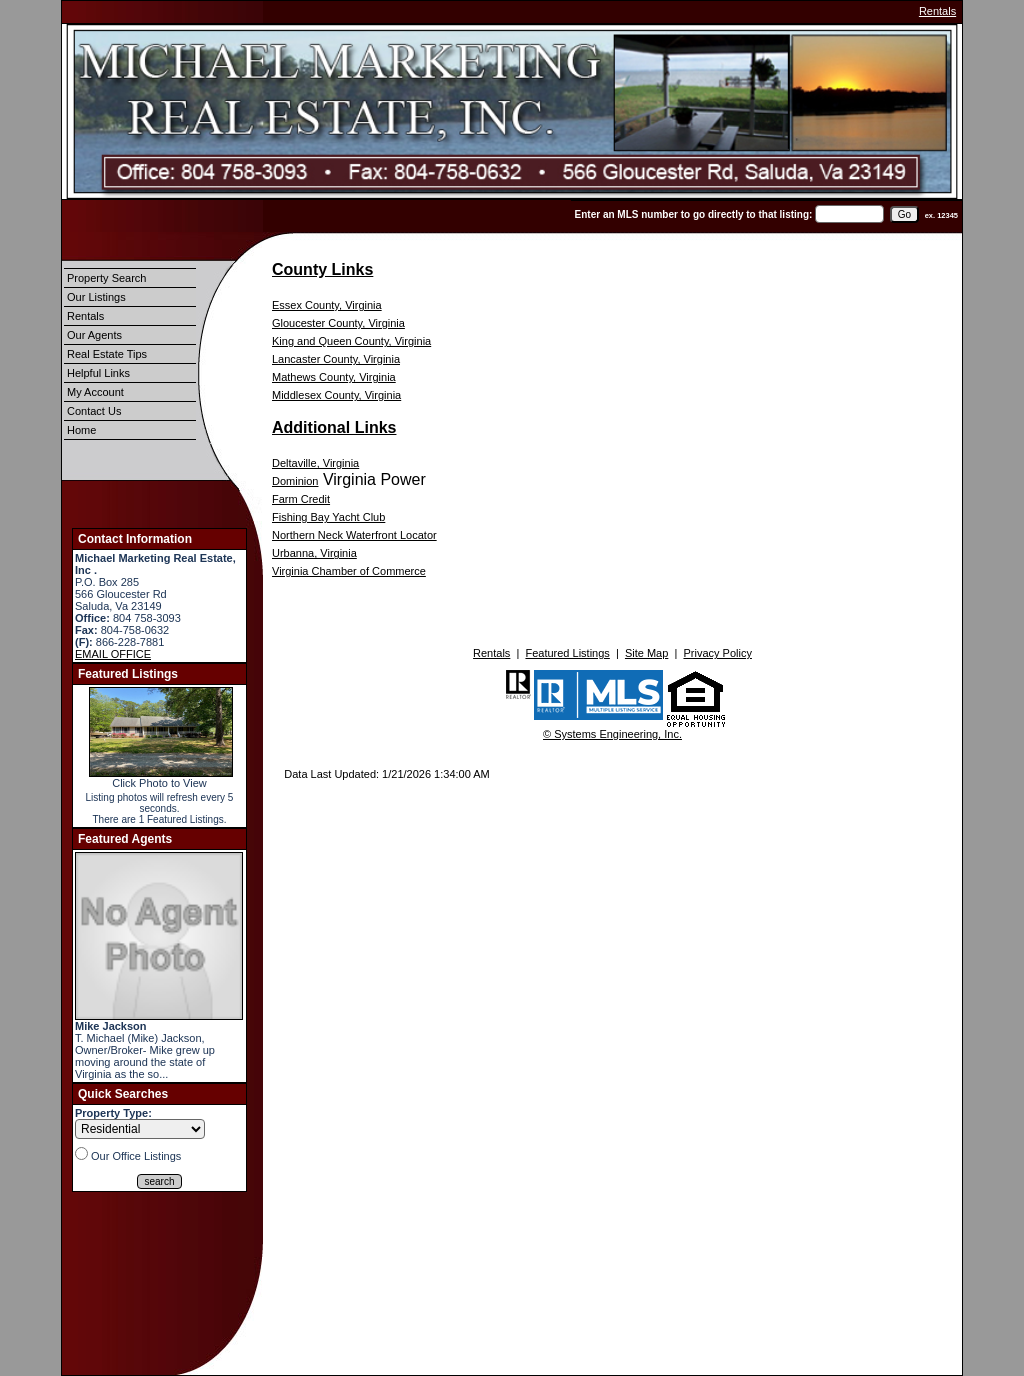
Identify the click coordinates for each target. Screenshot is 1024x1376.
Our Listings (96, 297)
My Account (95, 392)
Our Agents (94, 335)
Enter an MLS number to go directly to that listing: (694, 214)
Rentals (937, 11)
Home (81, 430)
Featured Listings (567, 653)
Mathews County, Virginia (334, 377)
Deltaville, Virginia (315, 463)
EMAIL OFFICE (113, 654)
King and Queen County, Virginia (351, 341)
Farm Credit (301, 499)
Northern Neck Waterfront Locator (354, 535)
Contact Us (94, 411)
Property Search (106, 278)
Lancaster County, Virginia (336, 359)
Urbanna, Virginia (314, 553)
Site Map (646, 653)
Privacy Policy (717, 653)
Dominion (295, 481)
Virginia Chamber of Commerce (349, 571)
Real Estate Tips (107, 354)
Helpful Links (98, 373)
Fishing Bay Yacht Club (328, 517)
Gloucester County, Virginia (338, 323)
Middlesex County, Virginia (336, 395)
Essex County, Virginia (327, 305)
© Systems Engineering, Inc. (612, 734)
